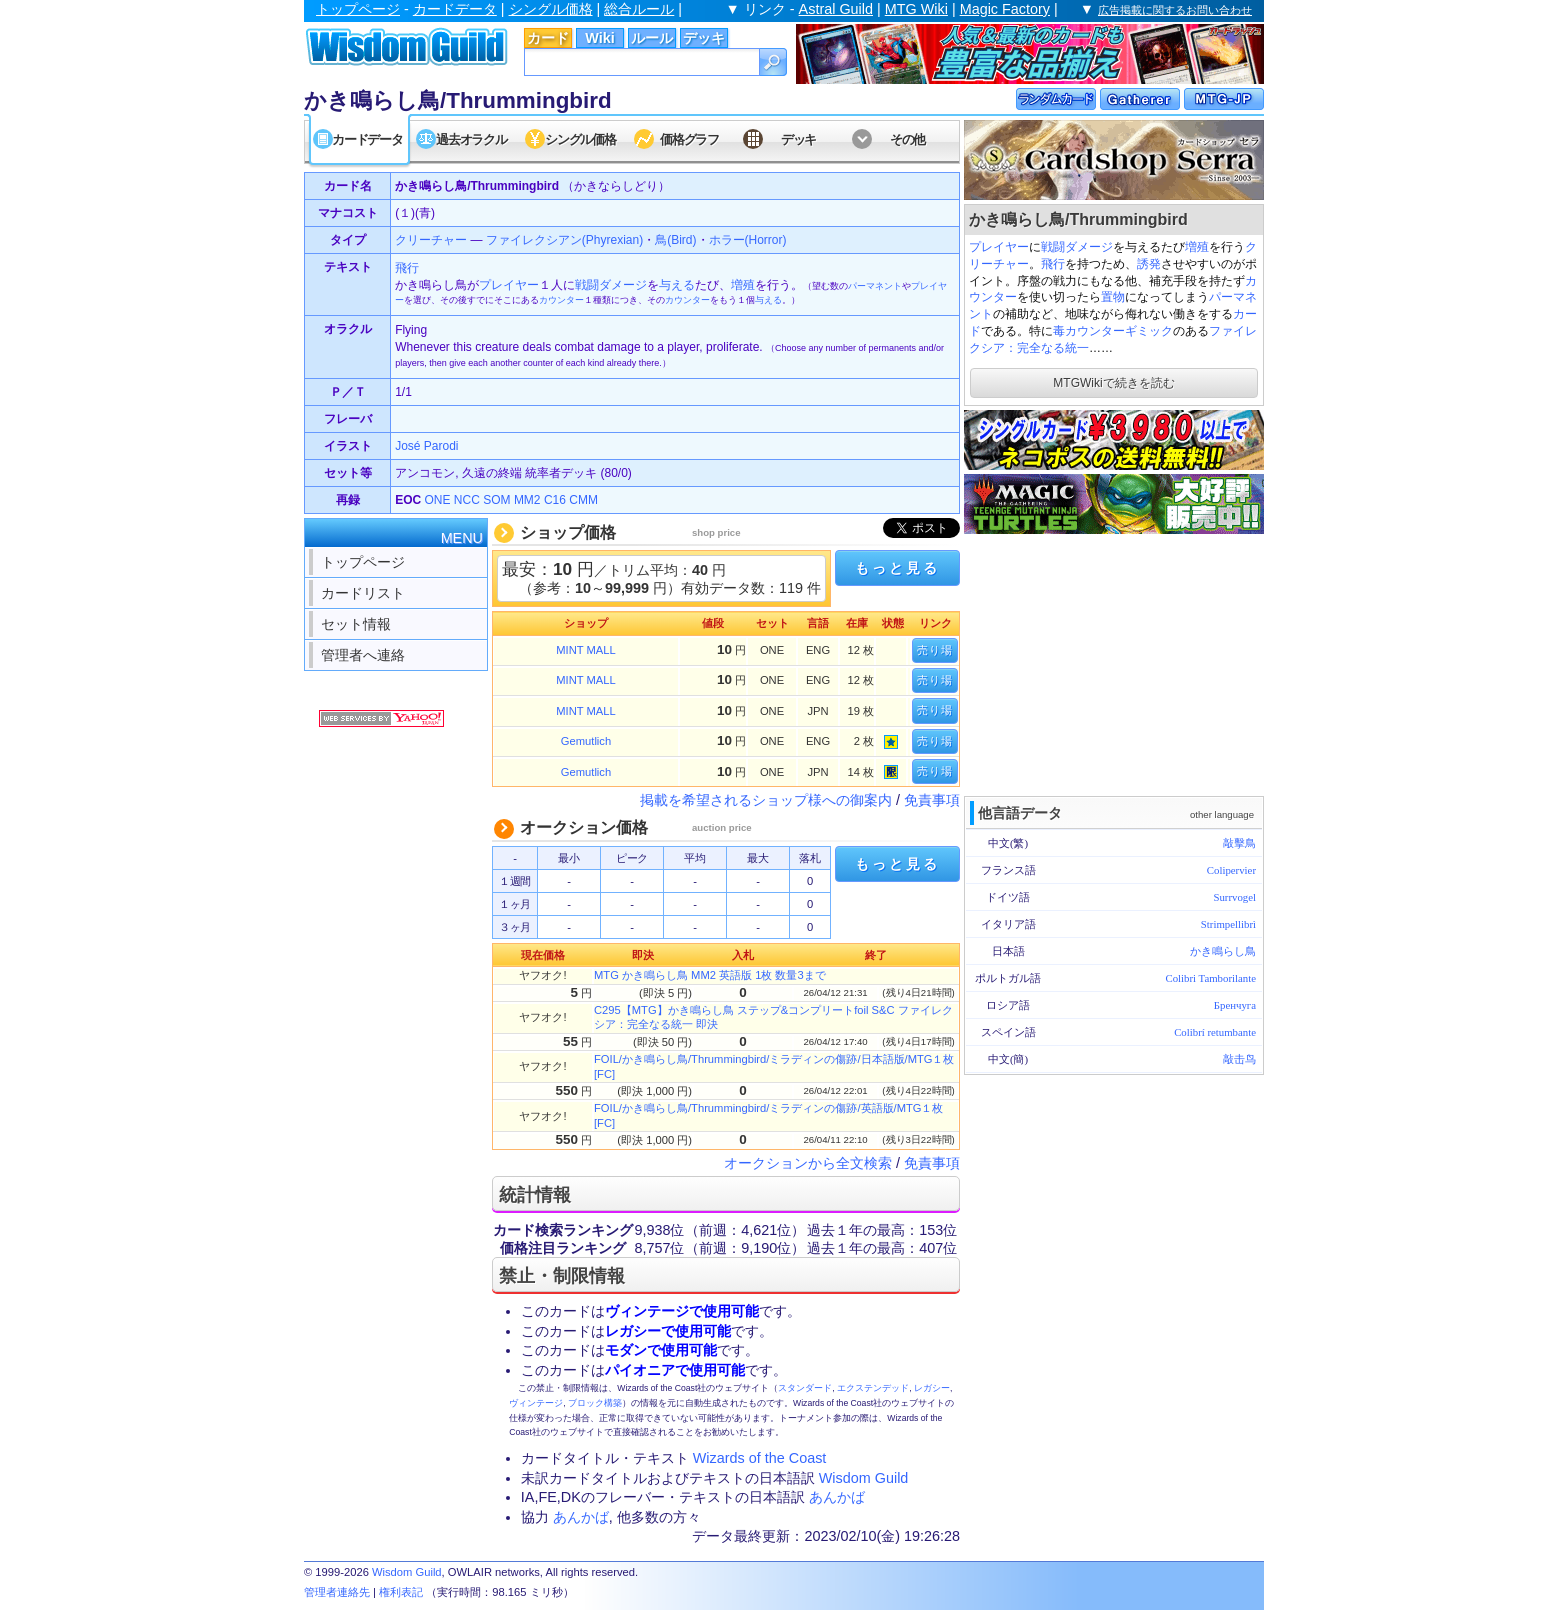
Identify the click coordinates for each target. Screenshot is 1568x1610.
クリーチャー (431, 240)
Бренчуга (1235, 1005)
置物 (1113, 297)
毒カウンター (1089, 331)
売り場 (935, 650)
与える (677, 285)
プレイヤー (999, 247)
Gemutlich (586, 741)
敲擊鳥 (1239, 843)
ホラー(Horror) (748, 240)
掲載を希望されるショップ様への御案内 (766, 800)
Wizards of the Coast (760, 1458)
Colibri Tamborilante (1210, 978)
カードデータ (455, 9)
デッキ (704, 38)
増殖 (1197, 247)
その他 (907, 139)
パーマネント (875, 286)
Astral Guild (836, 9)
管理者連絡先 (337, 1592)
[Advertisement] (1114, 663)
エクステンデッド (873, 1388)
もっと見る (897, 568)
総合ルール (639, 9)
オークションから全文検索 (808, 1163)
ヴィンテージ (536, 1403)
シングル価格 (551, 9)
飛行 (1053, 264)
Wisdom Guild (864, 1478)
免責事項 (932, 800)
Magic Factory (1005, 9)
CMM (583, 500)
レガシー (932, 1388)
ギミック (1149, 331)
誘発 (1149, 264)
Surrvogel (1234, 897)
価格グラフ (689, 139)
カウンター (561, 300)
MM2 (527, 500)
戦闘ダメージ (1077, 247)
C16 (555, 500)
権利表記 (401, 1592)
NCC (467, 500)
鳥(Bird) (675, 240)
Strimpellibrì (1228, 924)
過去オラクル (471, 139)
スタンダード (805, 1388)
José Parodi (426, 446)
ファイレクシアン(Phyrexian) (564, 240)
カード (548, 38)
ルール (652, 38)
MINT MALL (585, 650)
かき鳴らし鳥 (1223, 951)
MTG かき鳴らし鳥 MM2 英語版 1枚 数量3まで (710, 975)
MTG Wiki (916, 9)
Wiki (599, 38)
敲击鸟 (1239, 1059)
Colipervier (1231, 870)
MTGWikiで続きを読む (1113, 383)
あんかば (837, 1497)
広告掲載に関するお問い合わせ (1175, 10)
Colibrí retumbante (1215, 1032)
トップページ (358, 9)
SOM (496, 500)
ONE (437, 500)
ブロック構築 (595, 1403)
